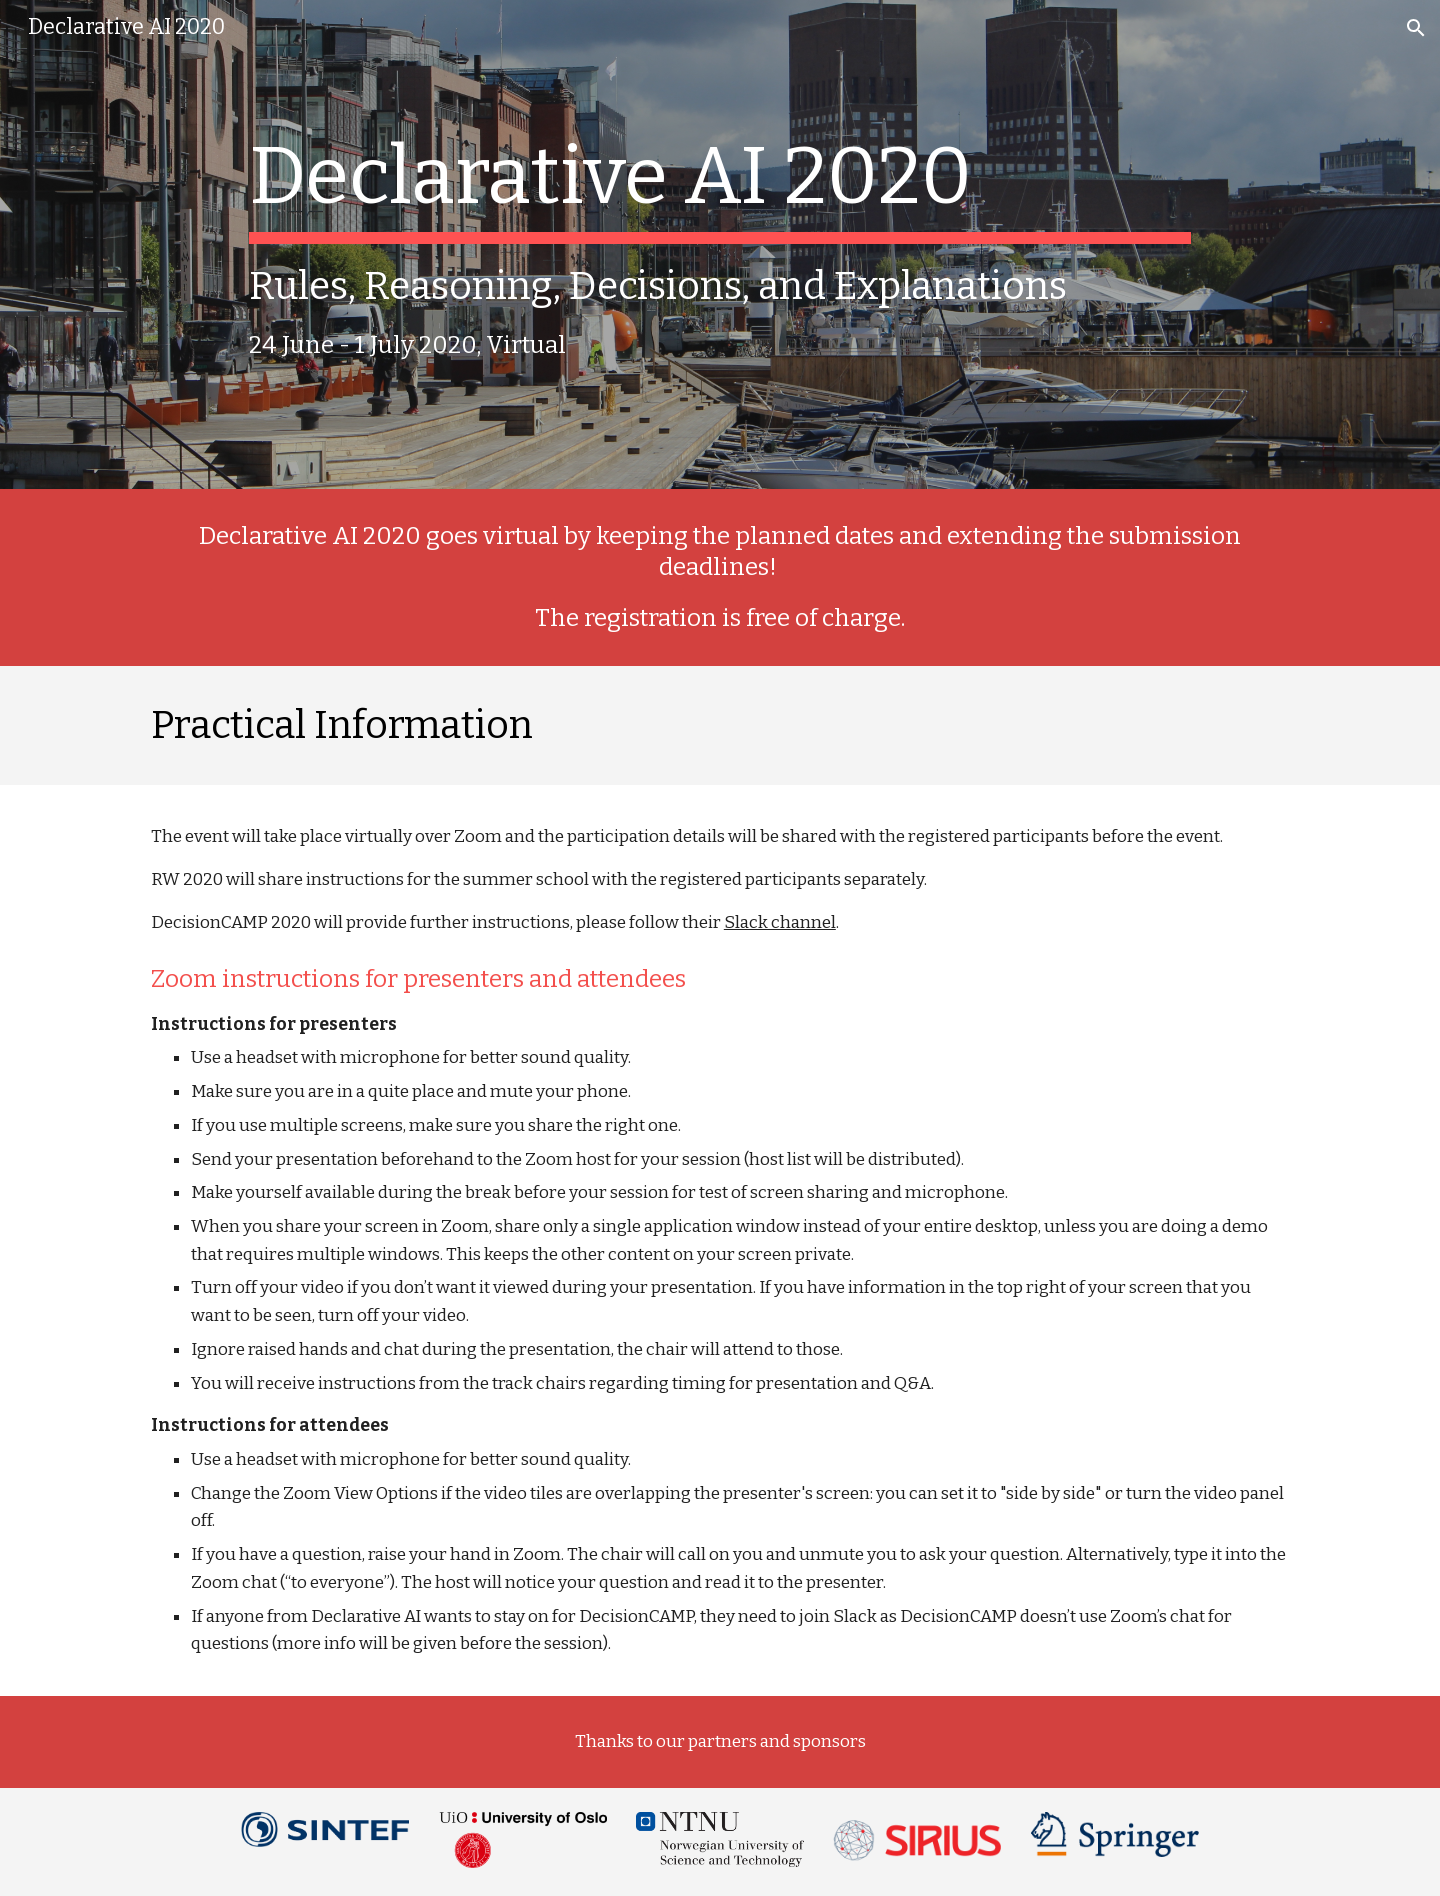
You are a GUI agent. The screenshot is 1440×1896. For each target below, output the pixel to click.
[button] (1416, 28)
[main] (719, 244)
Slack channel (780, 922)
